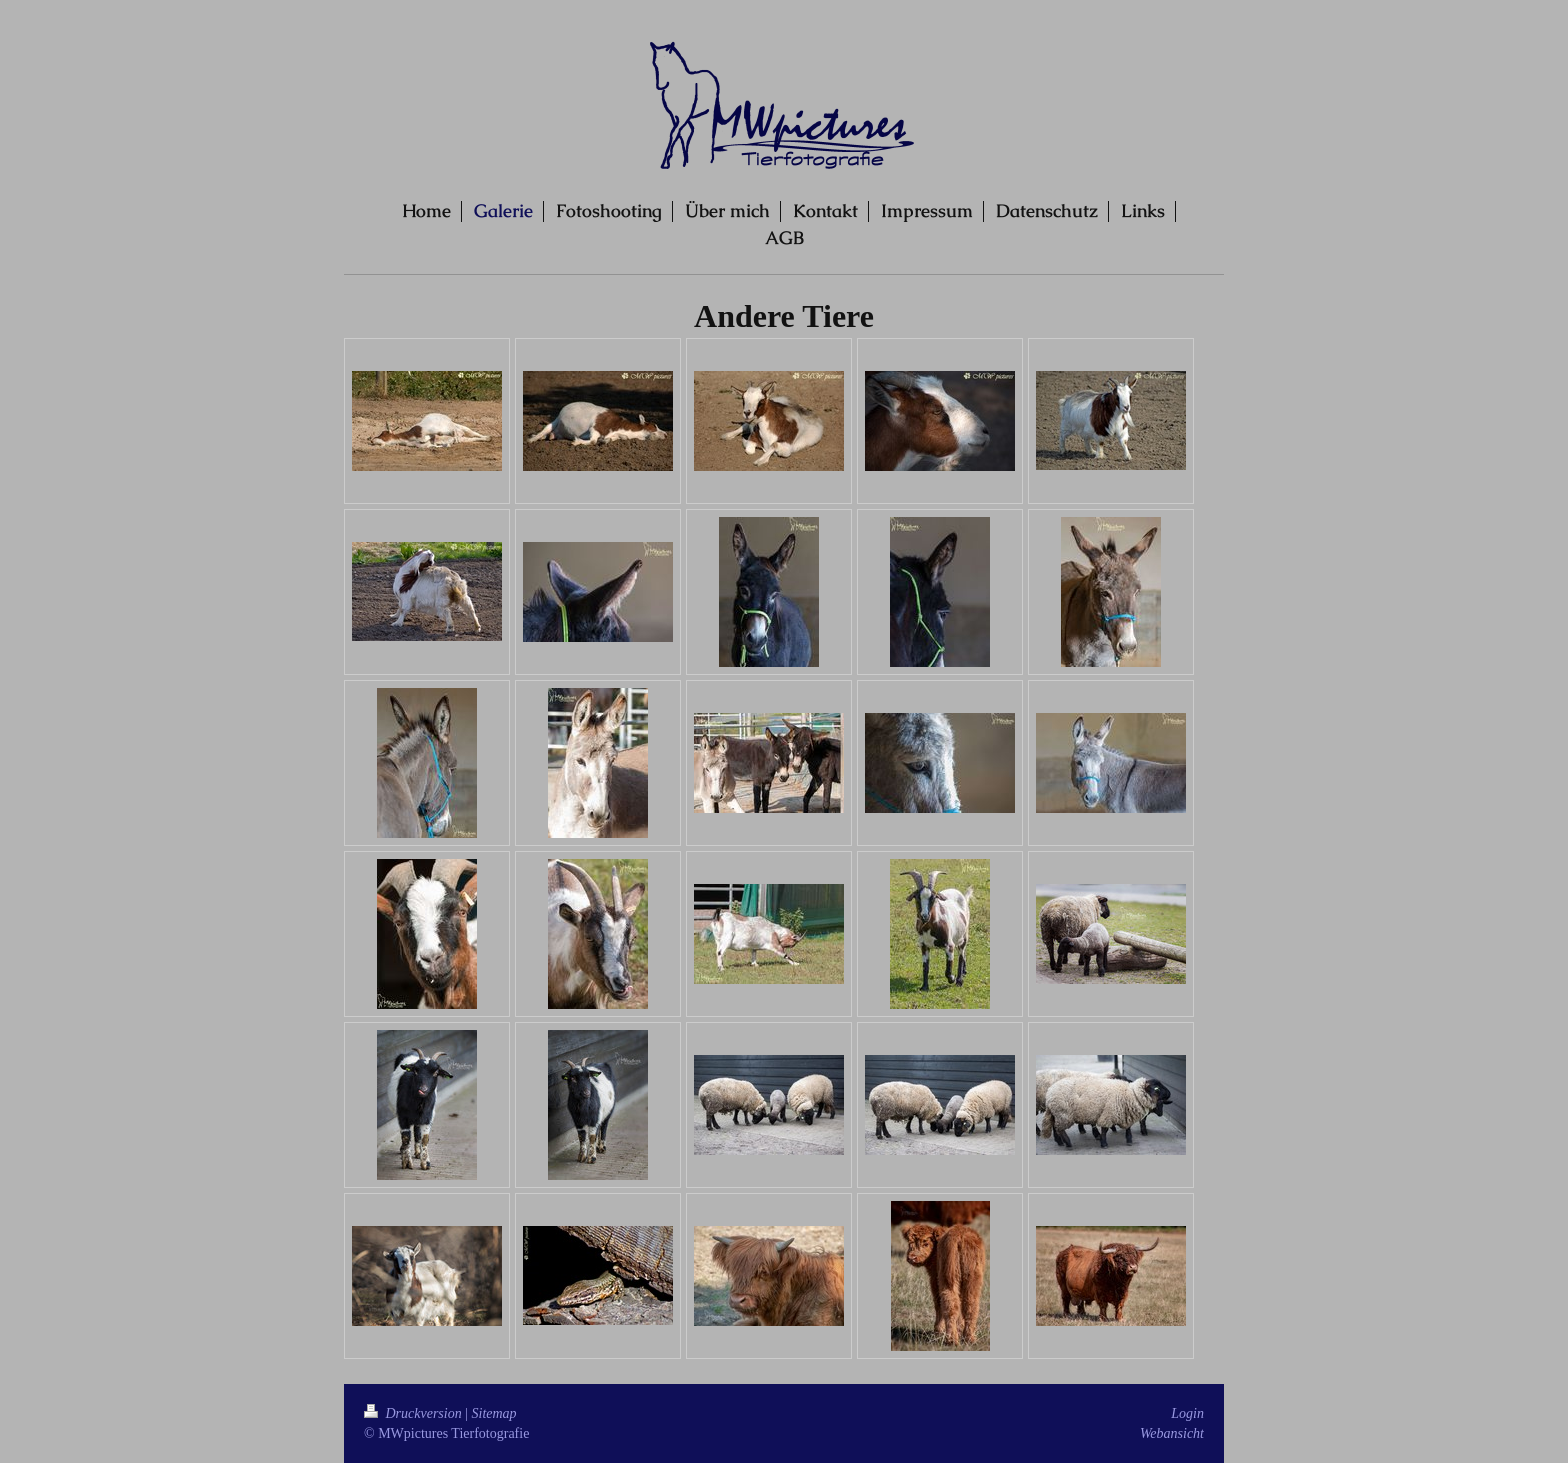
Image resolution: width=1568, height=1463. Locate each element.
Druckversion (414, 1413)
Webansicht (1172, 1433)
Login (1187, 1413)
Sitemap (494, 1413)
